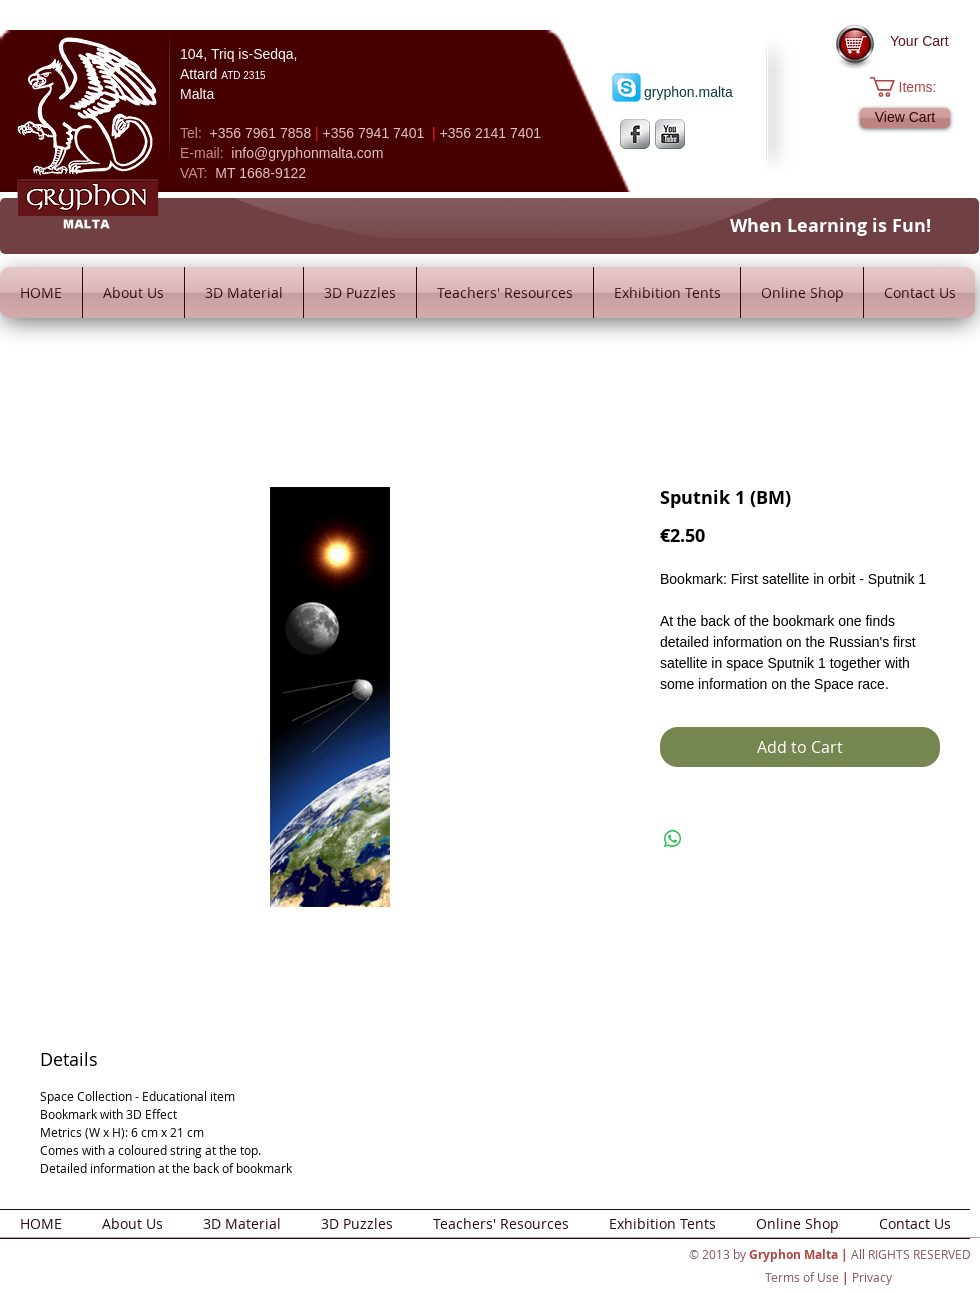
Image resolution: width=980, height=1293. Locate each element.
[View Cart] (905, 118)
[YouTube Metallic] (670, 134)
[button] (913, 87)
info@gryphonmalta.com (307, 153)
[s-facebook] (635, 134)
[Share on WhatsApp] (673, 839)
